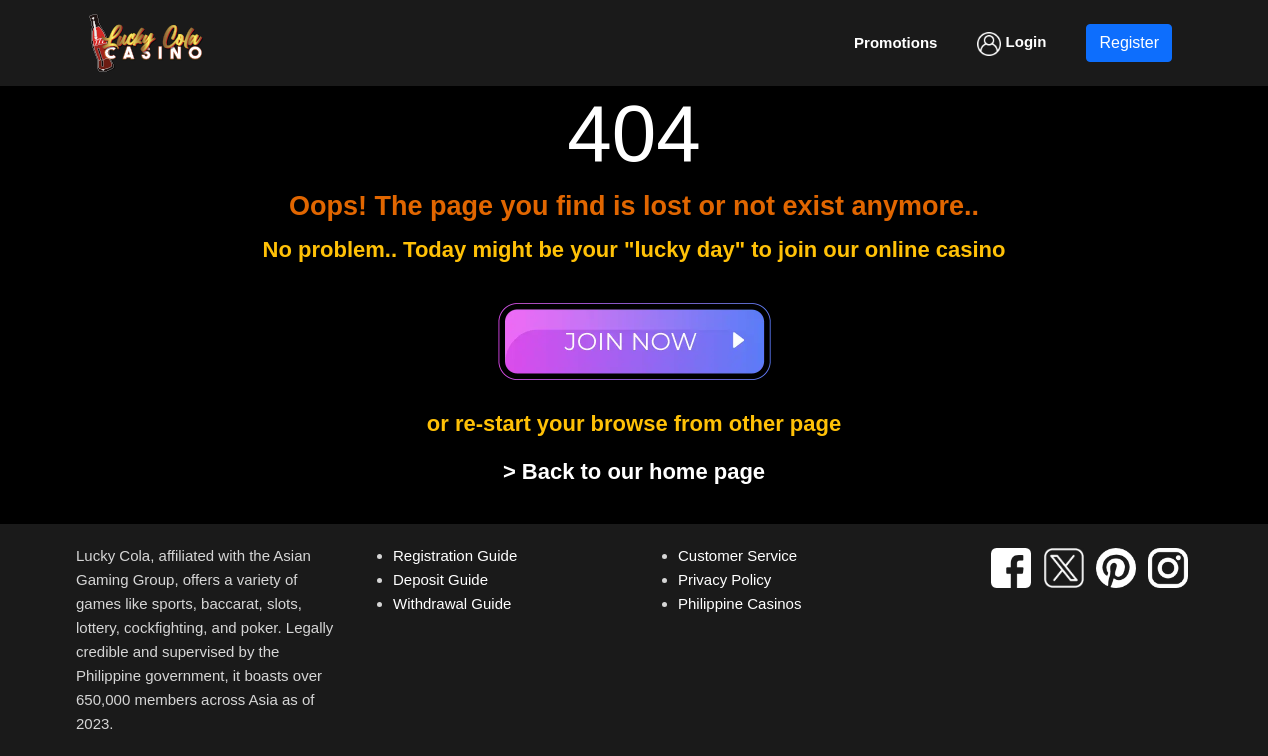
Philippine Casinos (739, 603)
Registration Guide (455, 555)
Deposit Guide (440, 579)
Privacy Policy (724, 579)
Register (1129, 42)
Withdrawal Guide (452, 603)
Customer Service (737, 555)
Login (1011, 44)
